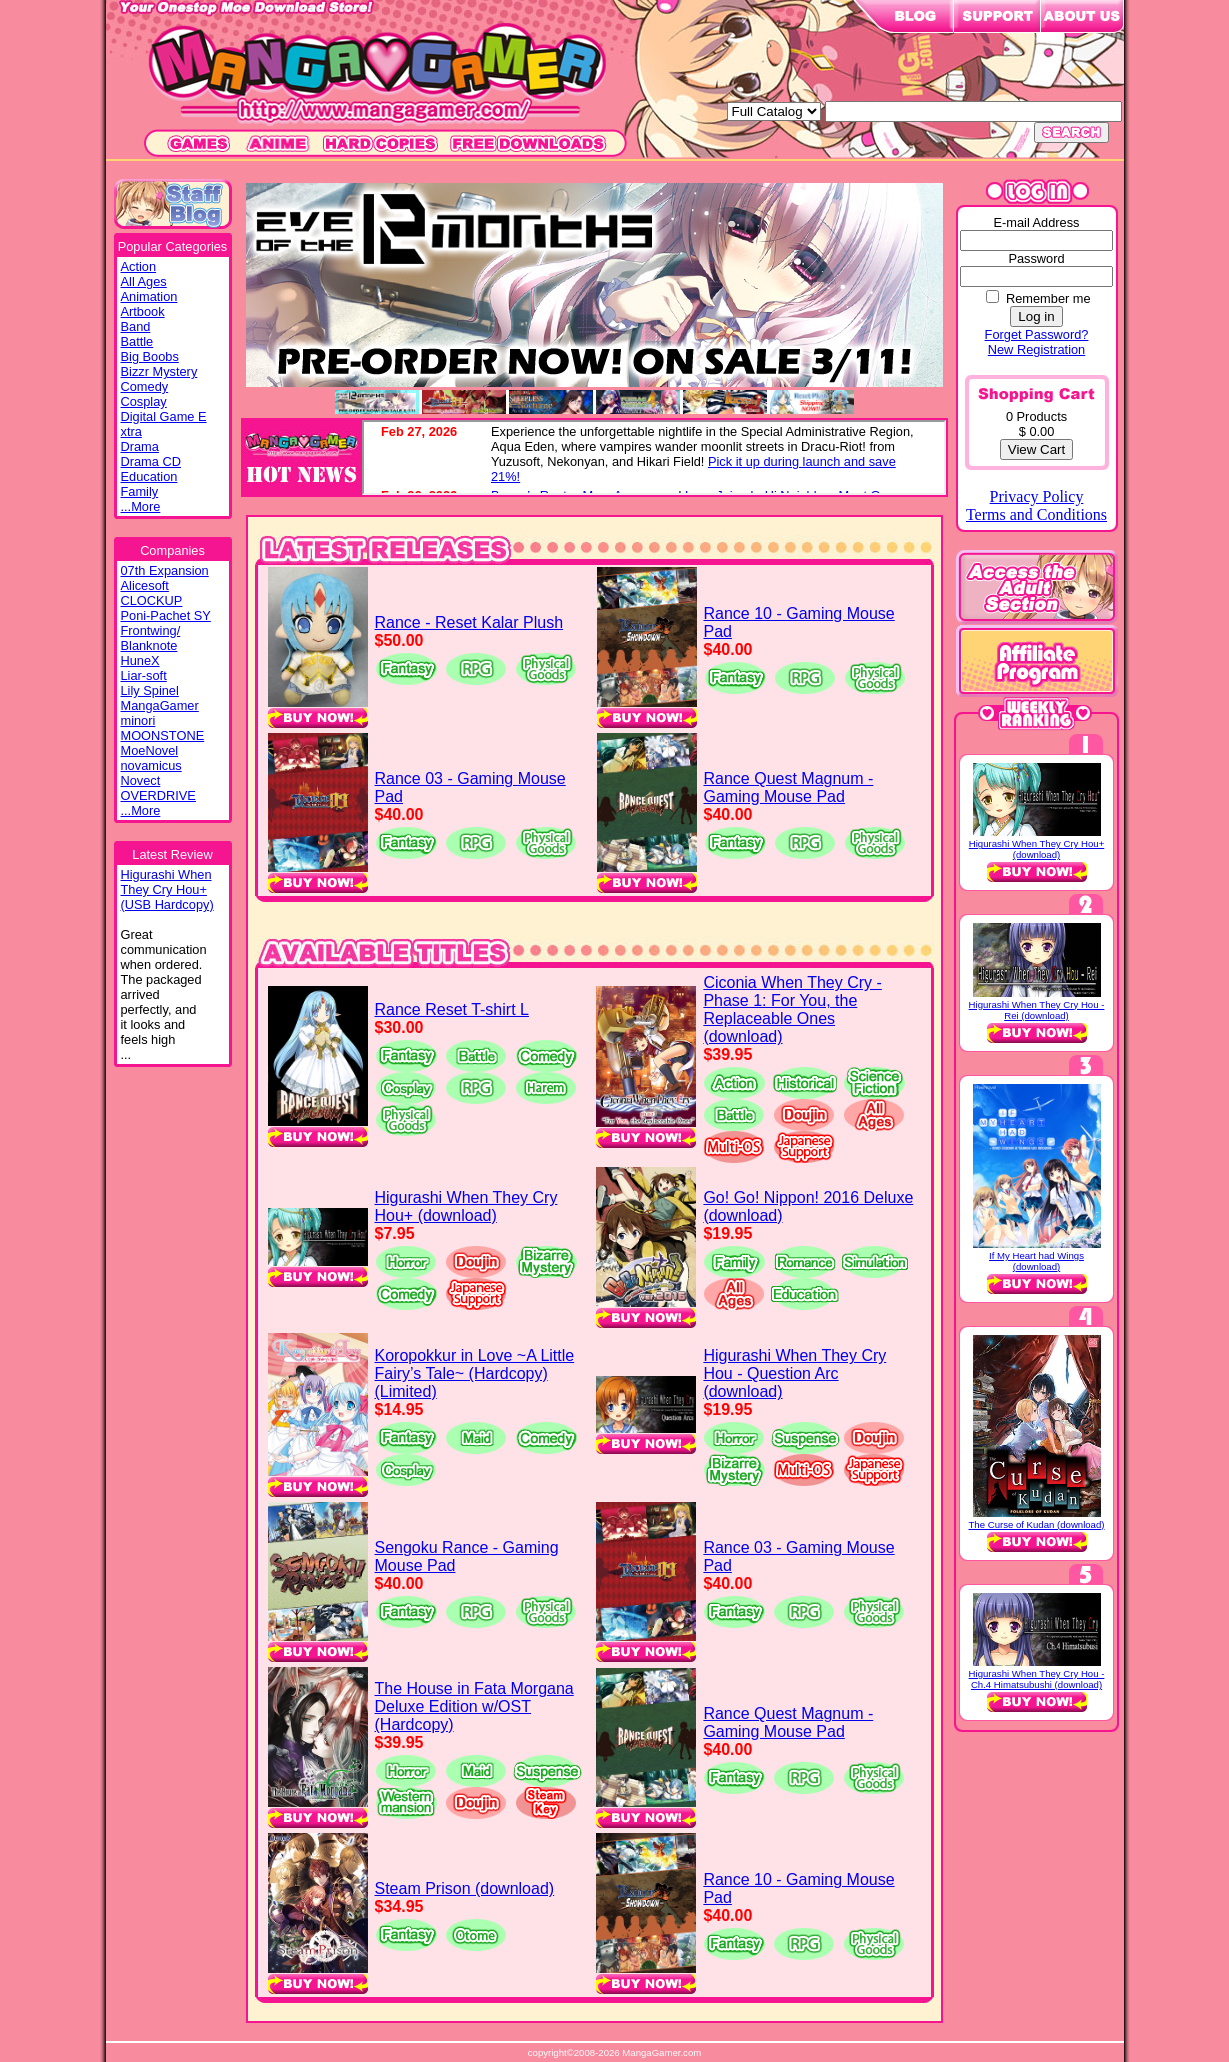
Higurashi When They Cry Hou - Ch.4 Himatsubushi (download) (1037, 1679)
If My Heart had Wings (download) (1036, 1261)
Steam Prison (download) (465, 1888)
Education (149, 476)
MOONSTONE (163, 735)
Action (139, 266)
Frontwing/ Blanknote (151, 638)
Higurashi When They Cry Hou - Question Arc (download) (794, 1373)
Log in (1036, 316)
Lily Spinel (150, 690)
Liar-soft (144, 675)
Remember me (1048, 298)
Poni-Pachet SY (166, 615)
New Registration (1036, 349)
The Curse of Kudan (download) (1037, 1524)
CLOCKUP (152, 600)
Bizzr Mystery (159, 371)
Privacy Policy (1037, 496)
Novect (141, 780)
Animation (149, 296)
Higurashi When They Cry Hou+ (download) (466, 1206)
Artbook (143, 311)
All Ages (144, 281)
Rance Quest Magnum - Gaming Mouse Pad (789, 787)
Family (140, 491)
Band (136, 326)
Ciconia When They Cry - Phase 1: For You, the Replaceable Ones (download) (792, 1009)
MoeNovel (150, 750)
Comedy (145, 386)
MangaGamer (160, 705)
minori (138, 720)
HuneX (140, 660)
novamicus (151, 765)
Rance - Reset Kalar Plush (469, 622)
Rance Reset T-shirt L (452, 1009)
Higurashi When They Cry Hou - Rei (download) (1037, 1010)
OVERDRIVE (158, 795)
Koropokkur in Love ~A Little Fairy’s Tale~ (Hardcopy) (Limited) (475, 1373)
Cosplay (144, 401)
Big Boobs (150, 356)
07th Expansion (165, 570)
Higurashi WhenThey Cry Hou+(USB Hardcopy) (167, 889)
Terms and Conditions (1036, 514)
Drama (140, 446)
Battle (137, 341)
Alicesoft (145, 585)
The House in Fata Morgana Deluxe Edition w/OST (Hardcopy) (474, 1706)
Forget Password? (1037, 334)
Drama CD (151, 461)
